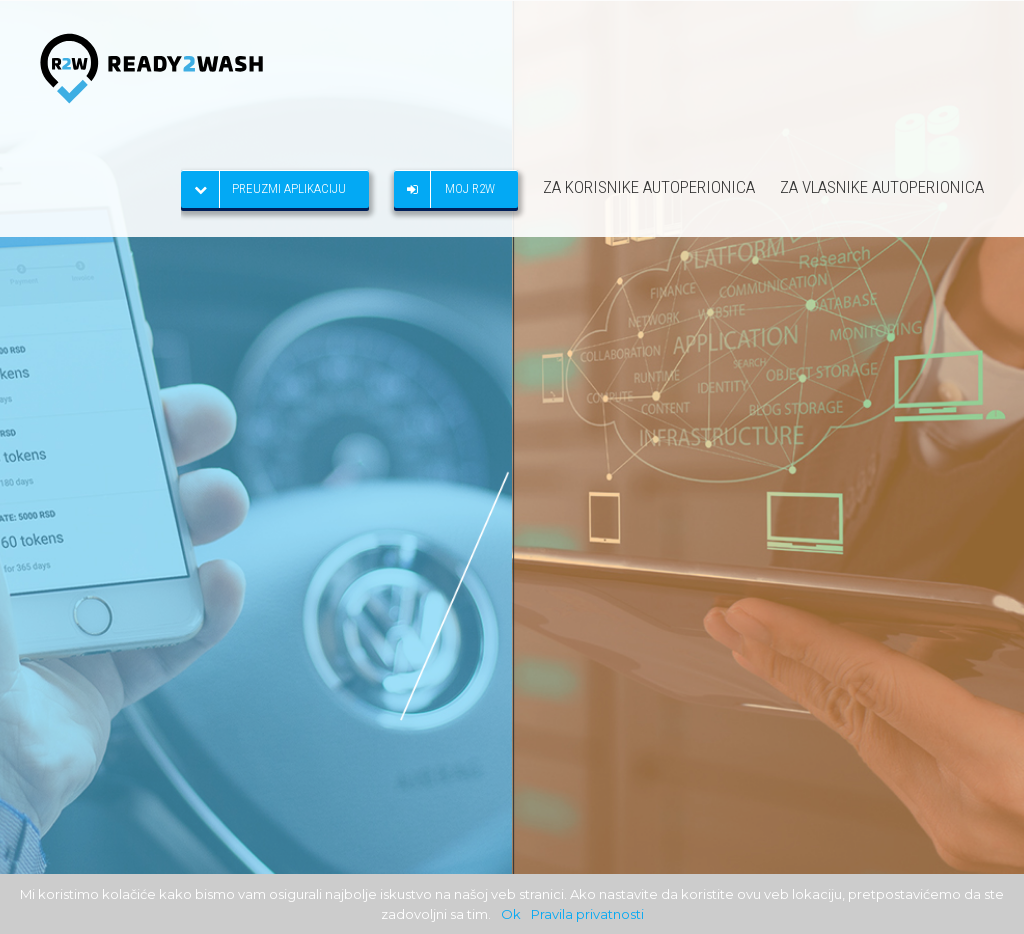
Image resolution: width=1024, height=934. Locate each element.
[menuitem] (287, 187)
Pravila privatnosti (587, 914)
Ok (511, 914)
